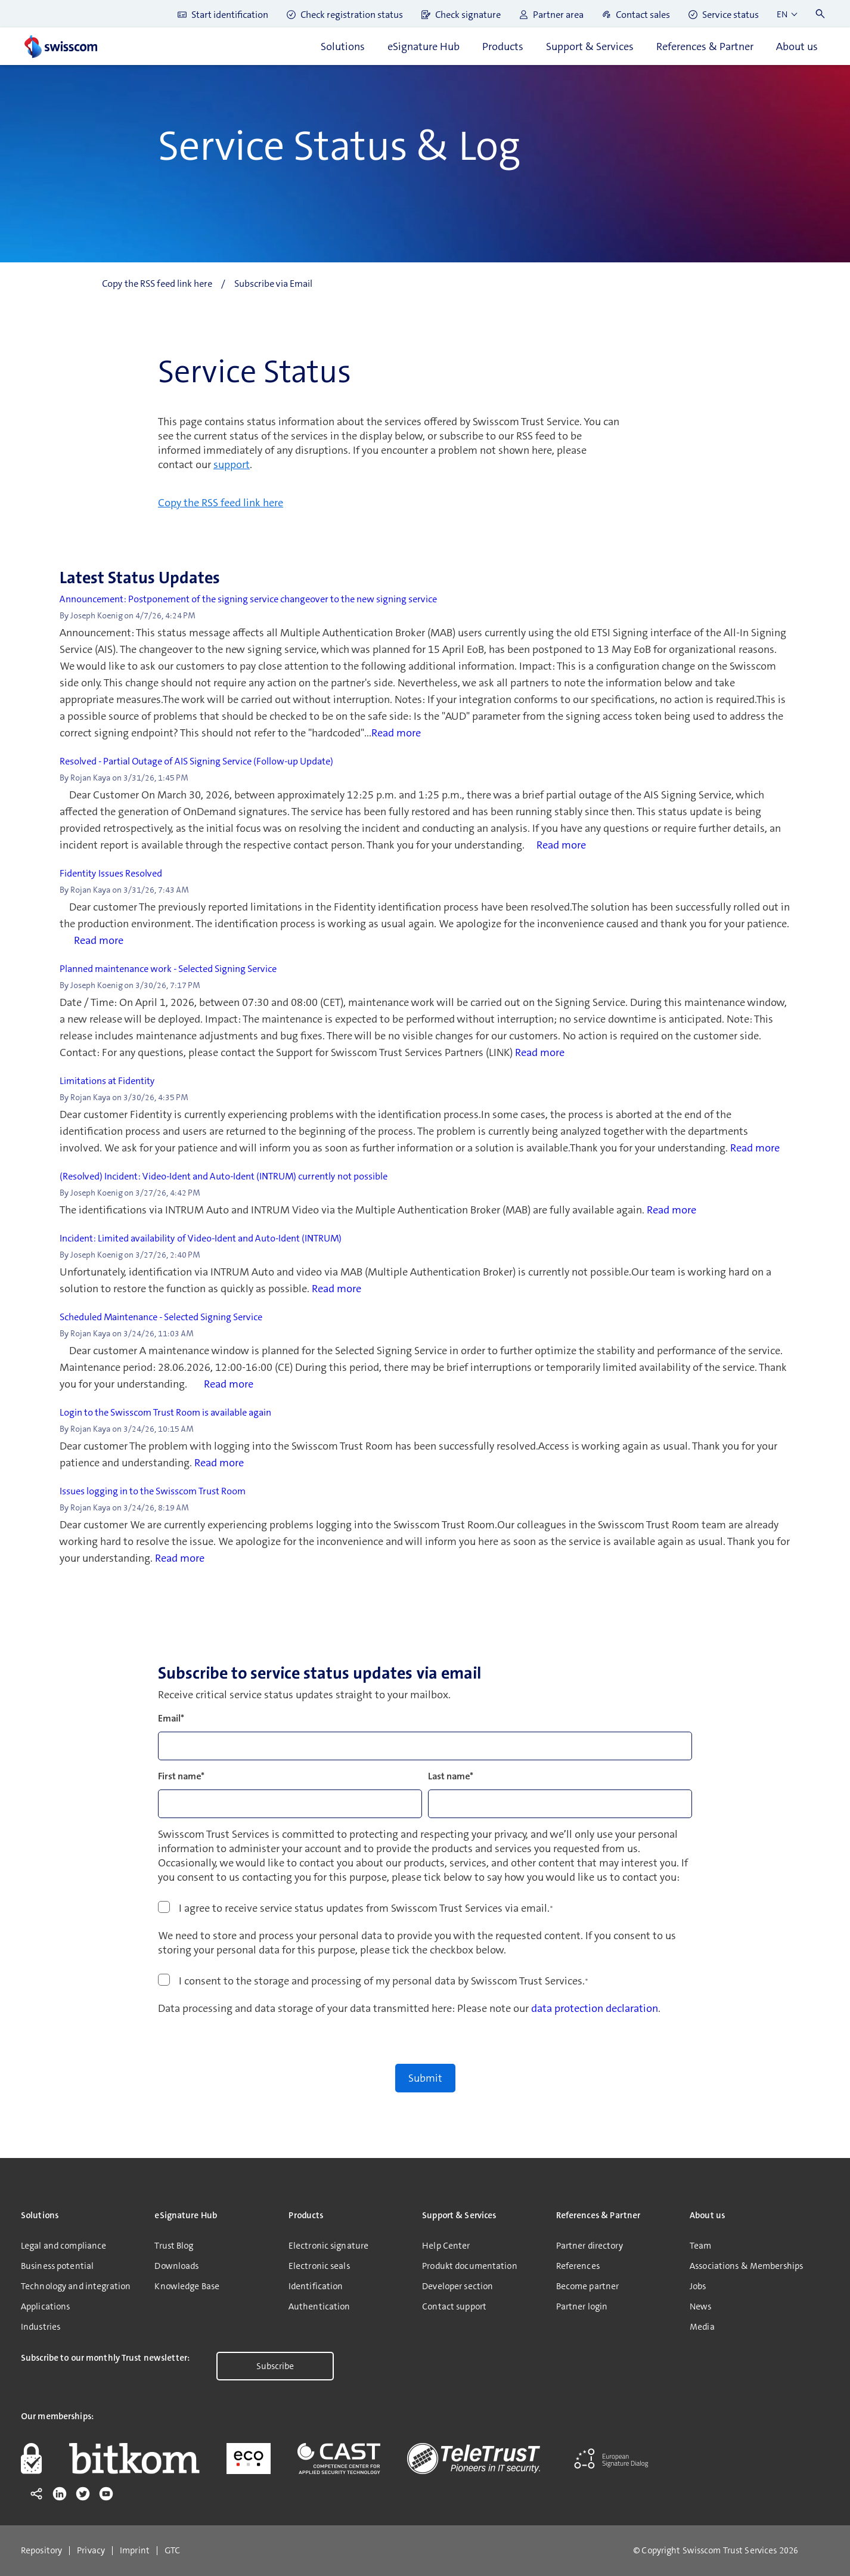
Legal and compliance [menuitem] (63, 2246)
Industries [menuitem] (40, 2327)
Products (502, 46)
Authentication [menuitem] (319, 2306)
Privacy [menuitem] (91, 2550)
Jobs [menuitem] (698, 2286)
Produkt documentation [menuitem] (469, 2266)
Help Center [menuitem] (446, 2246)
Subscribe (275, 2366)
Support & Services (590, 46)
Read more (396, 733)
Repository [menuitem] (41, 2550)
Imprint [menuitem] (135, 2550)
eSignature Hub (423, 46)
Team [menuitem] (700, 2246)
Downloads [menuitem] (176, 2266)
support (231, 464)
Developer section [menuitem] (457, 2286)
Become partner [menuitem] (587, 2286)
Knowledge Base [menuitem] (186, 2286)
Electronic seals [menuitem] (319, 2266)
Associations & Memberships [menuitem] (746, 2266)
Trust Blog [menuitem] (173, 2246)
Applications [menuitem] (45, 2306)
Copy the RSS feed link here (220, 503)
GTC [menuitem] (172, 2550)
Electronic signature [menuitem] (328, 2246)
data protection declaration (594, 2008)
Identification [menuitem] (315, 2286)
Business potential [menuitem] (57, 2266)
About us (797, 46)
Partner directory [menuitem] (589, 2246)
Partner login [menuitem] (582, 2306)
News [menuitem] (700, 2306)
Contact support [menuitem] (454, 2306)
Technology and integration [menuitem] (76, 2286)
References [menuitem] (578, 2266)
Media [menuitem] (702, 2327)
